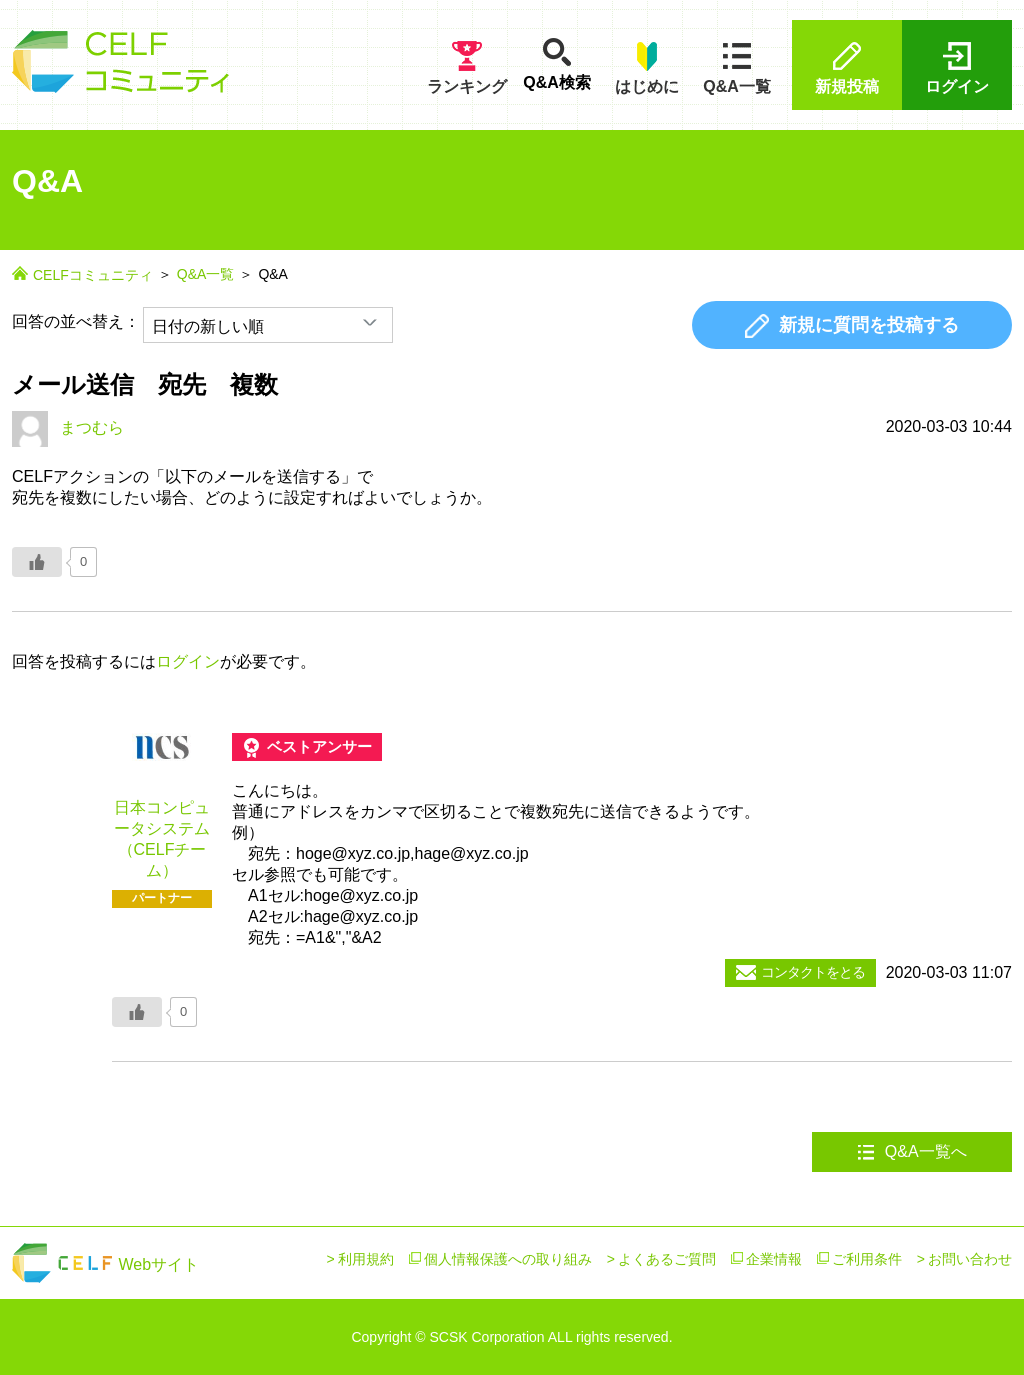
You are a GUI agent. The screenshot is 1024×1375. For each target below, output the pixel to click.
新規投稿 (847, 67)
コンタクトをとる (800, 973)
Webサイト (105, 1264)
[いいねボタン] (37, 562)
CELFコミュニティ (93, 275)
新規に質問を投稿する (852, 326)
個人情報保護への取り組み (508, 1259)
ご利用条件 (867, 1259)
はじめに (647, 67)
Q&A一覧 (737, 67)
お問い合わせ (970, 1259)
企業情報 (774, 1259)
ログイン (957, 67)
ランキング (467, 67)
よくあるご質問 (667, 1259)
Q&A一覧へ (911, 1152)
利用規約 (366, 1259)
